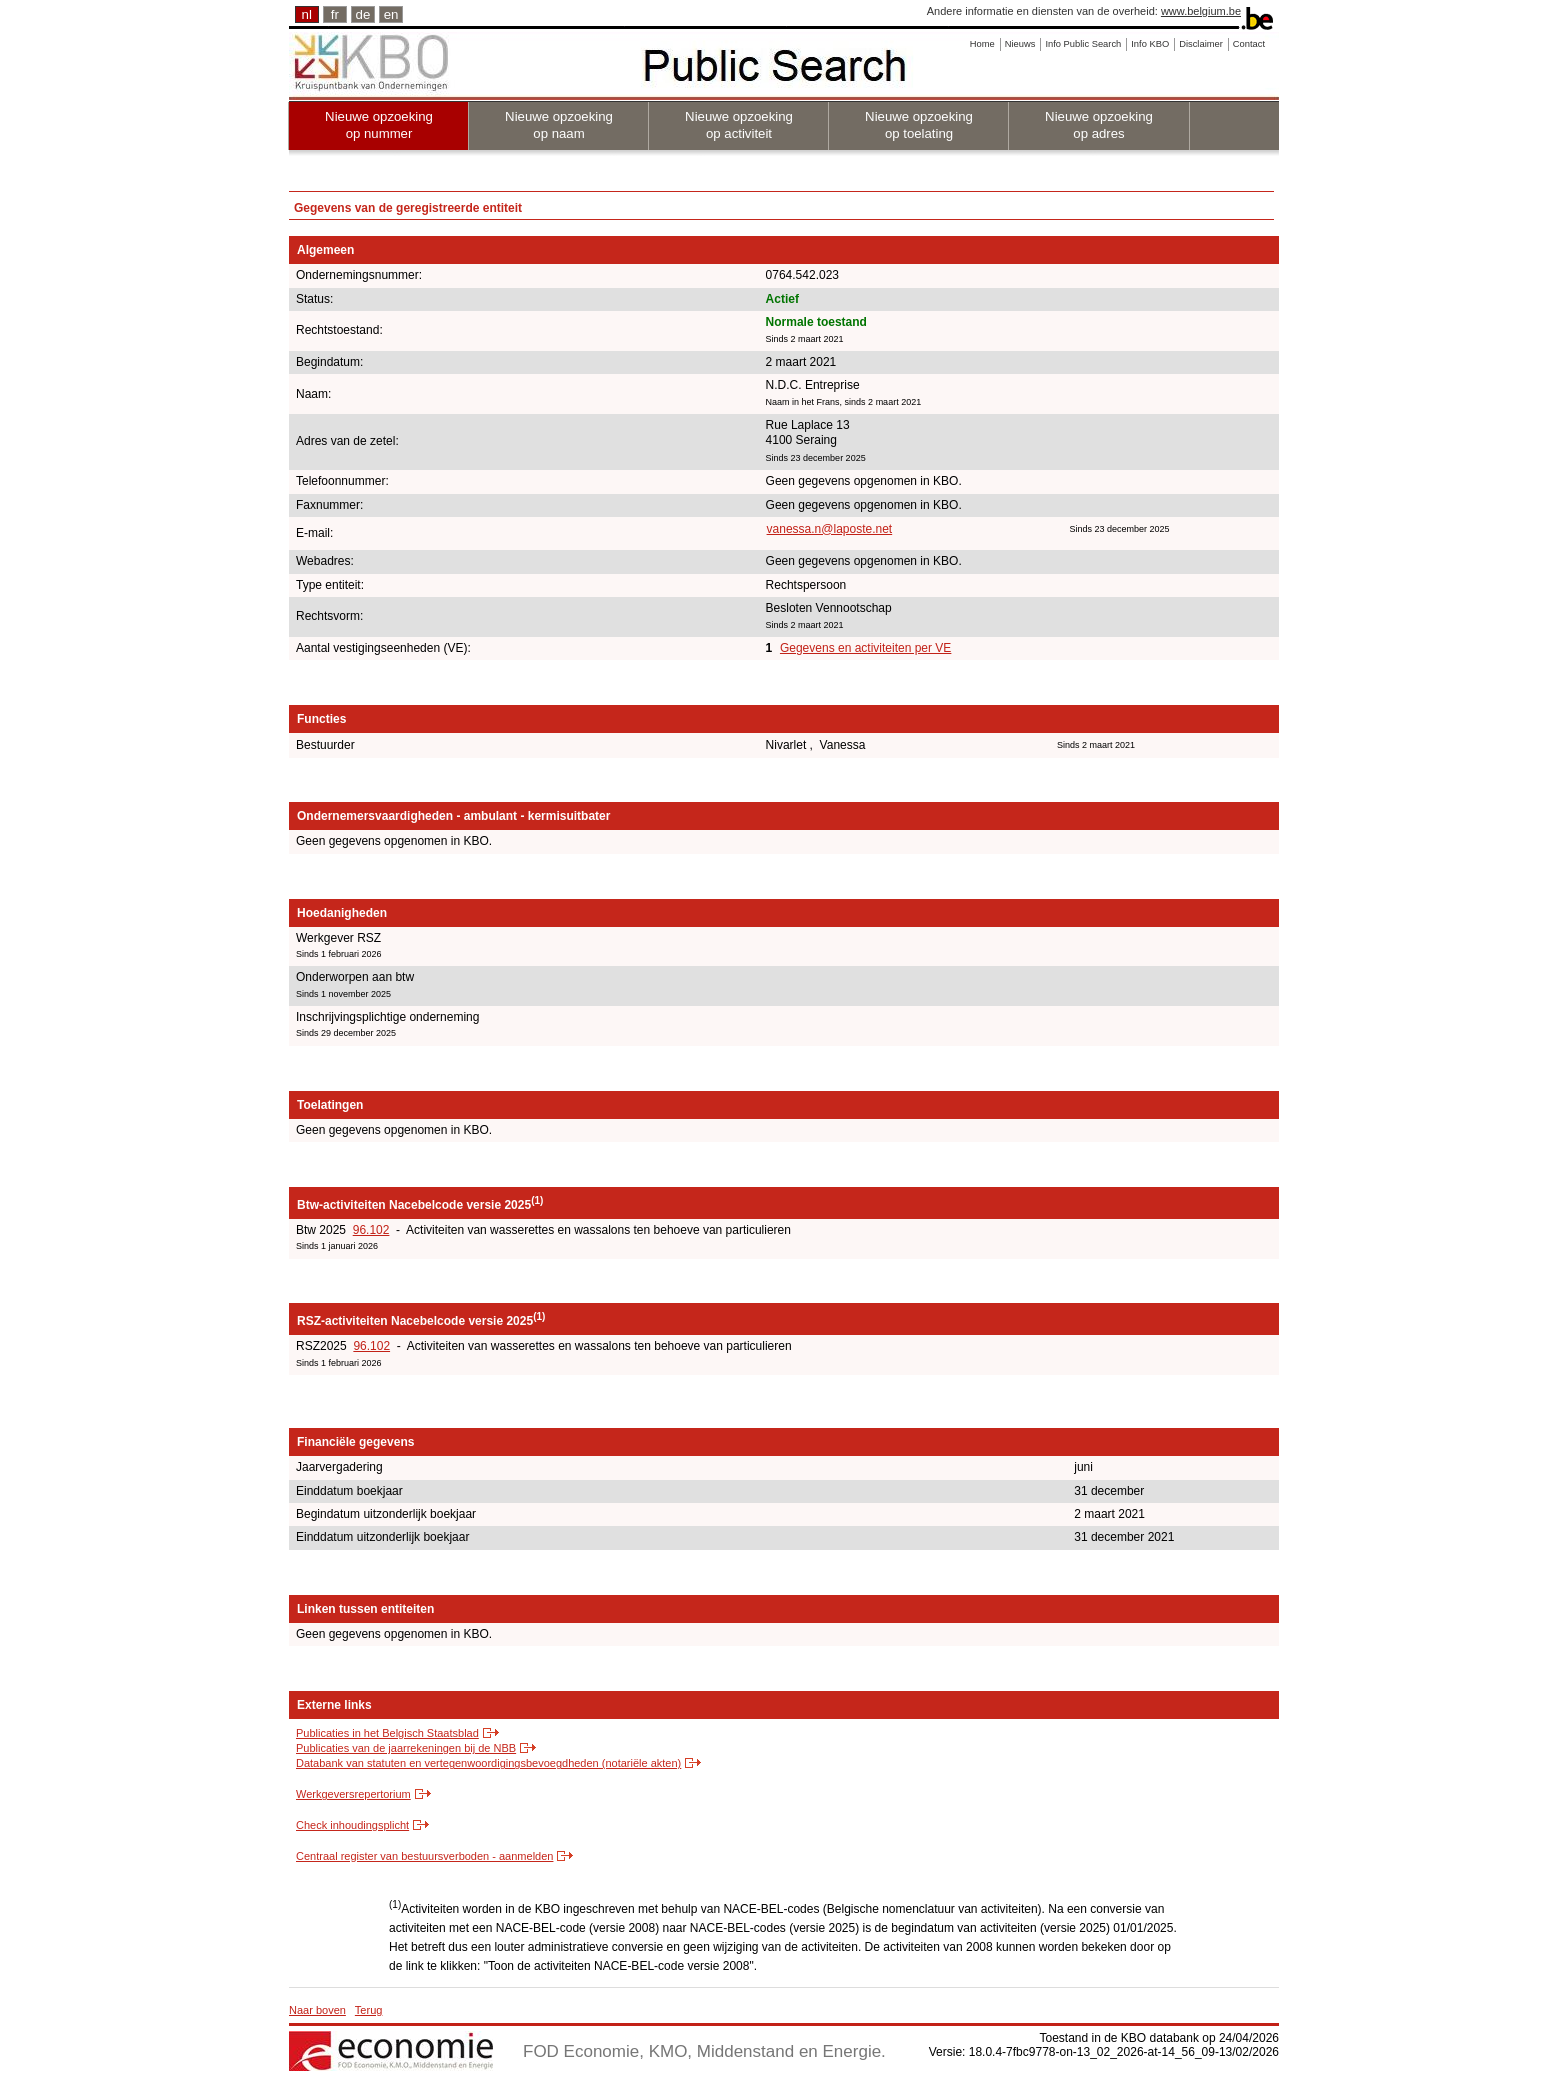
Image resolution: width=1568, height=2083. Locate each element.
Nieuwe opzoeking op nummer (379, 125)
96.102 (371, 1230)
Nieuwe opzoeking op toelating (919, 125)
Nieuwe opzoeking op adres (1099, 125)
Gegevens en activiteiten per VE (865, 648)
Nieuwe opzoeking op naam (559, 125)
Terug (369, 2010)
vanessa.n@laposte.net (830, 529)
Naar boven (317, 2010)
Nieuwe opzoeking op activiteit (739, 125)
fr (335, 14)
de (363, 14)
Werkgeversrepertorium (353, 1794)
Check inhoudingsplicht (352, 1825)
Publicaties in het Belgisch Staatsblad (387, 1733)
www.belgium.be (1201, 11)
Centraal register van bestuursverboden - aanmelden (424, 1856)
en (391, 14)
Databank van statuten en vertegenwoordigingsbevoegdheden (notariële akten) (488, 1763)
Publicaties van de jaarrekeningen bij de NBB (406, 1748)
